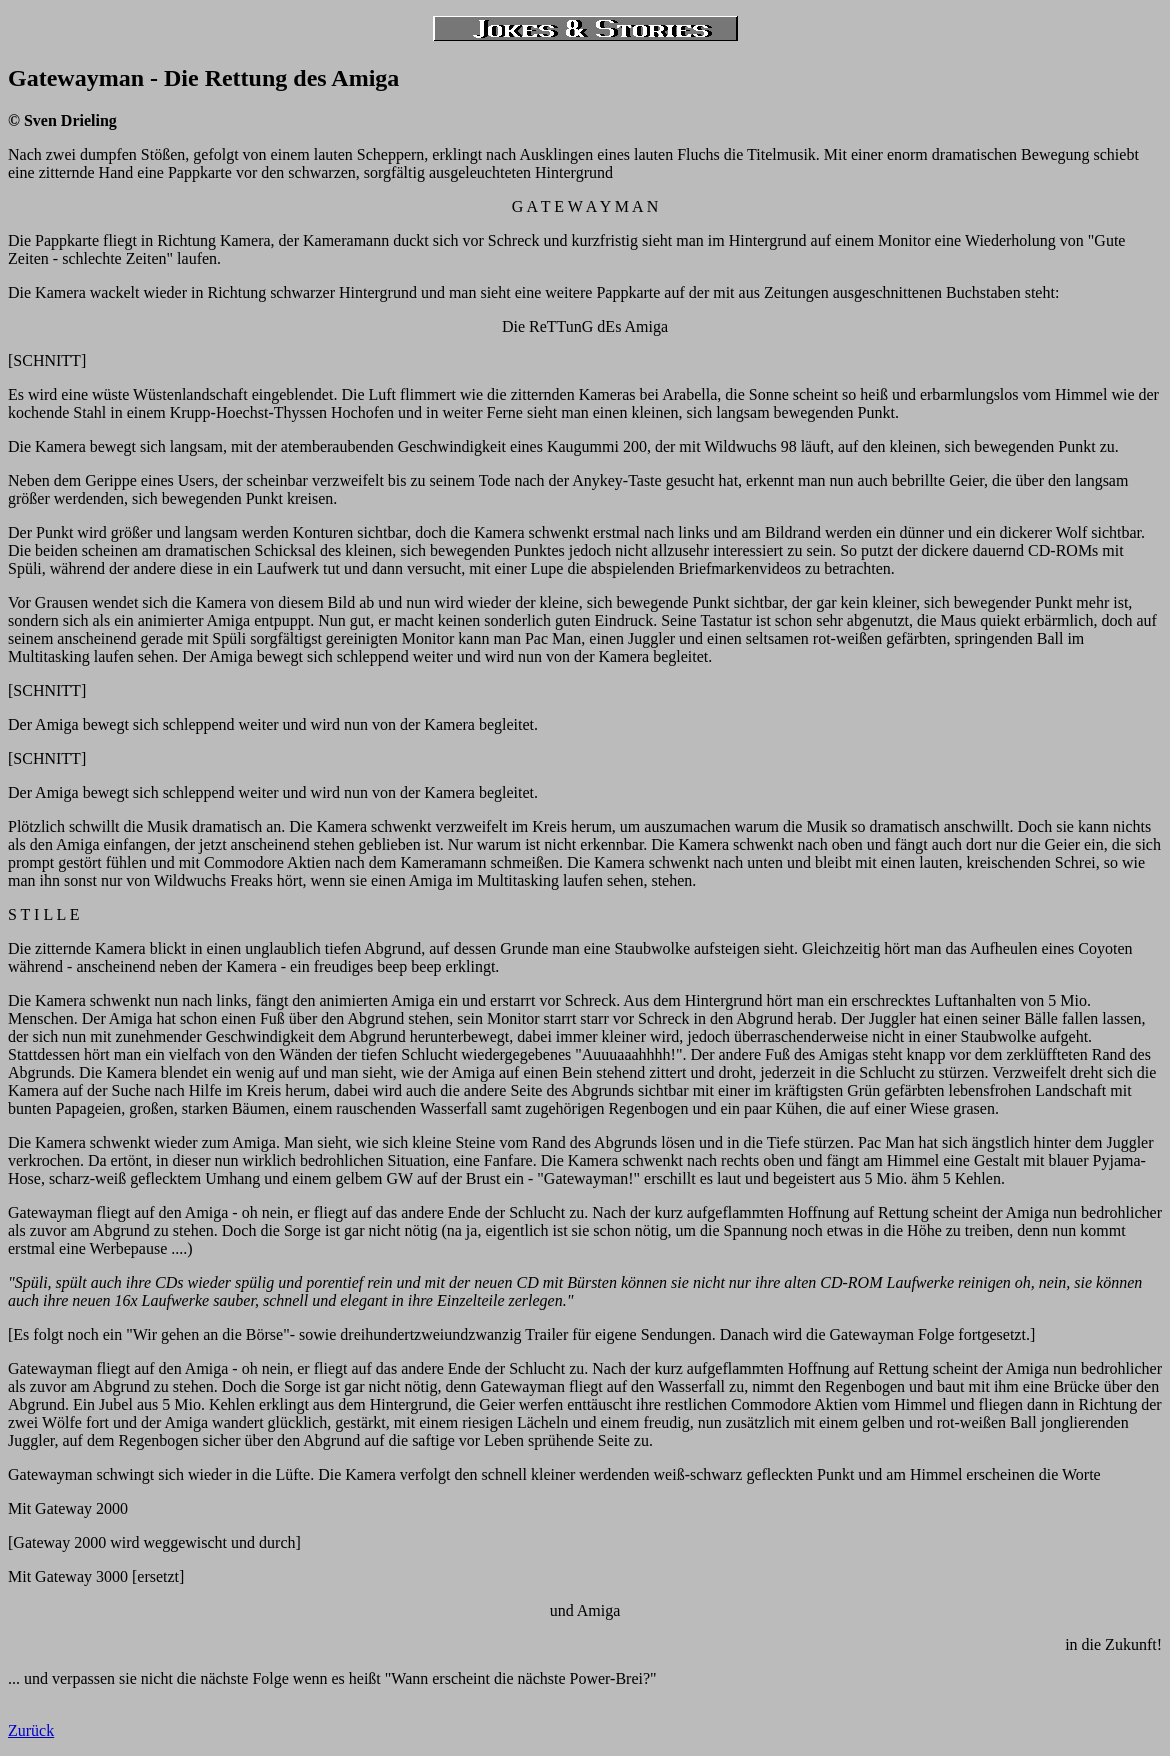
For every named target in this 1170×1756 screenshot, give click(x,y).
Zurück (31, 1730)
